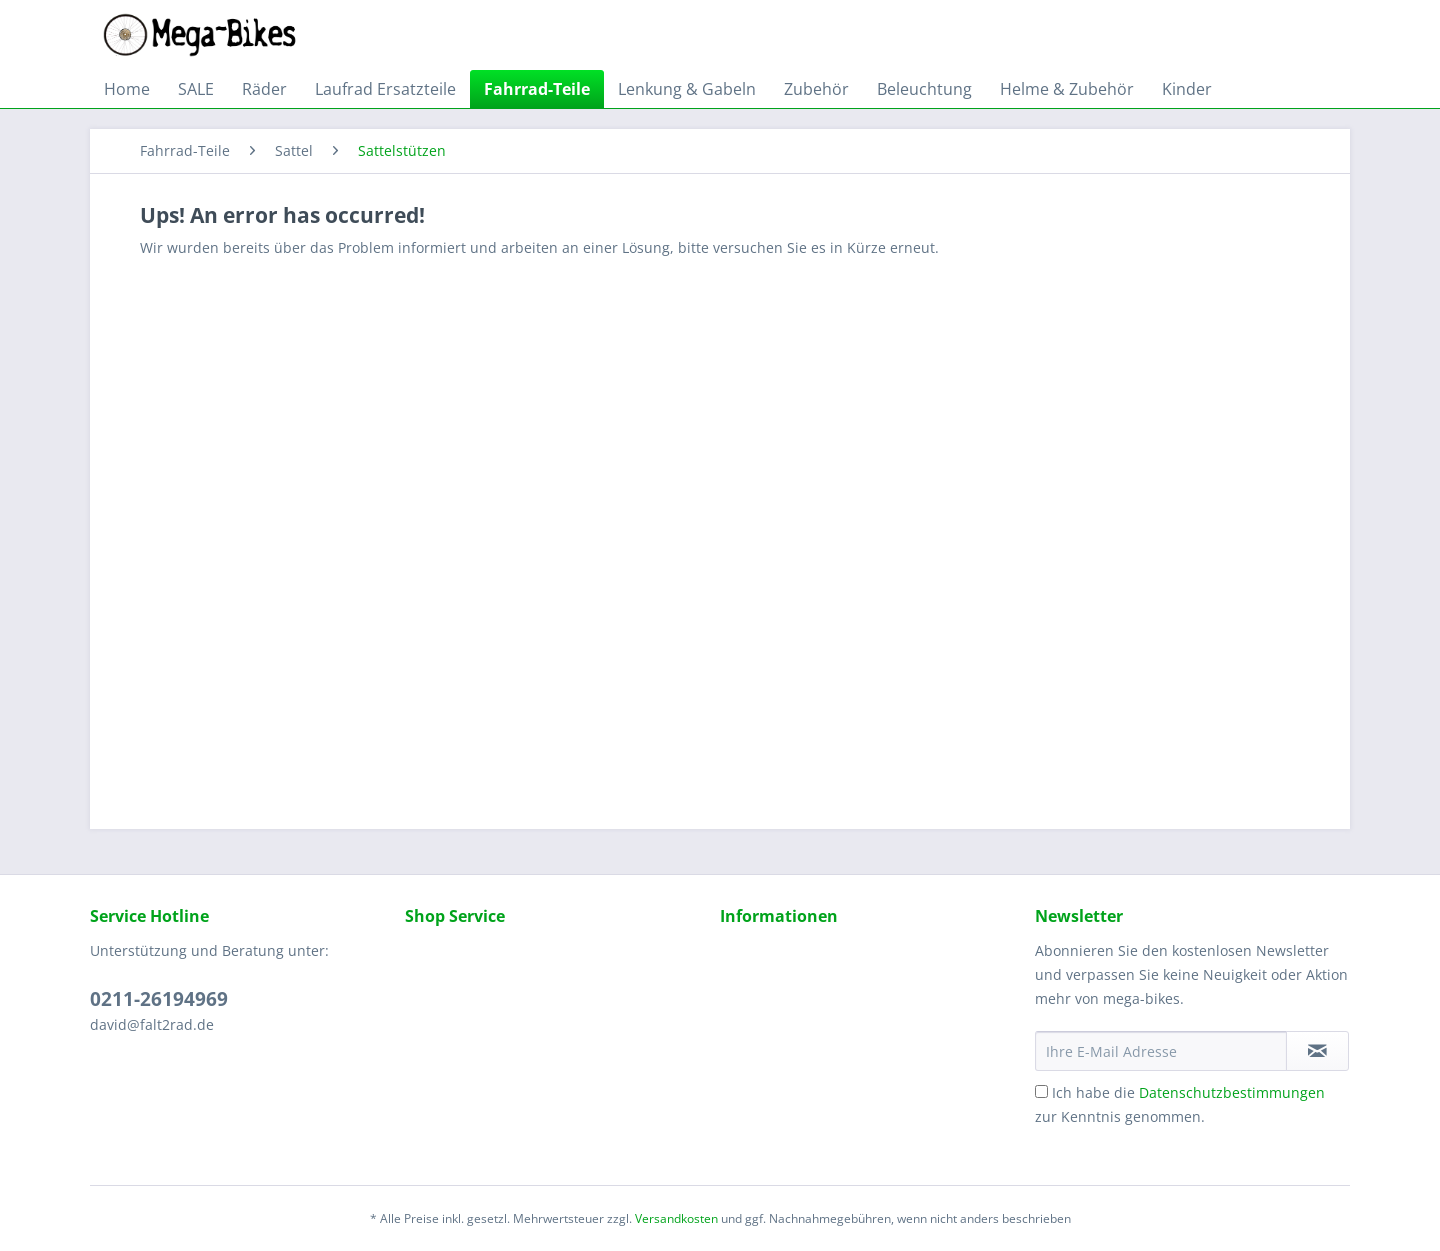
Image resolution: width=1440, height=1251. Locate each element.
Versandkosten (676, 1218)
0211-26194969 (159, 999)
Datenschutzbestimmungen (1232, 1092)
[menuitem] (127, 89)
